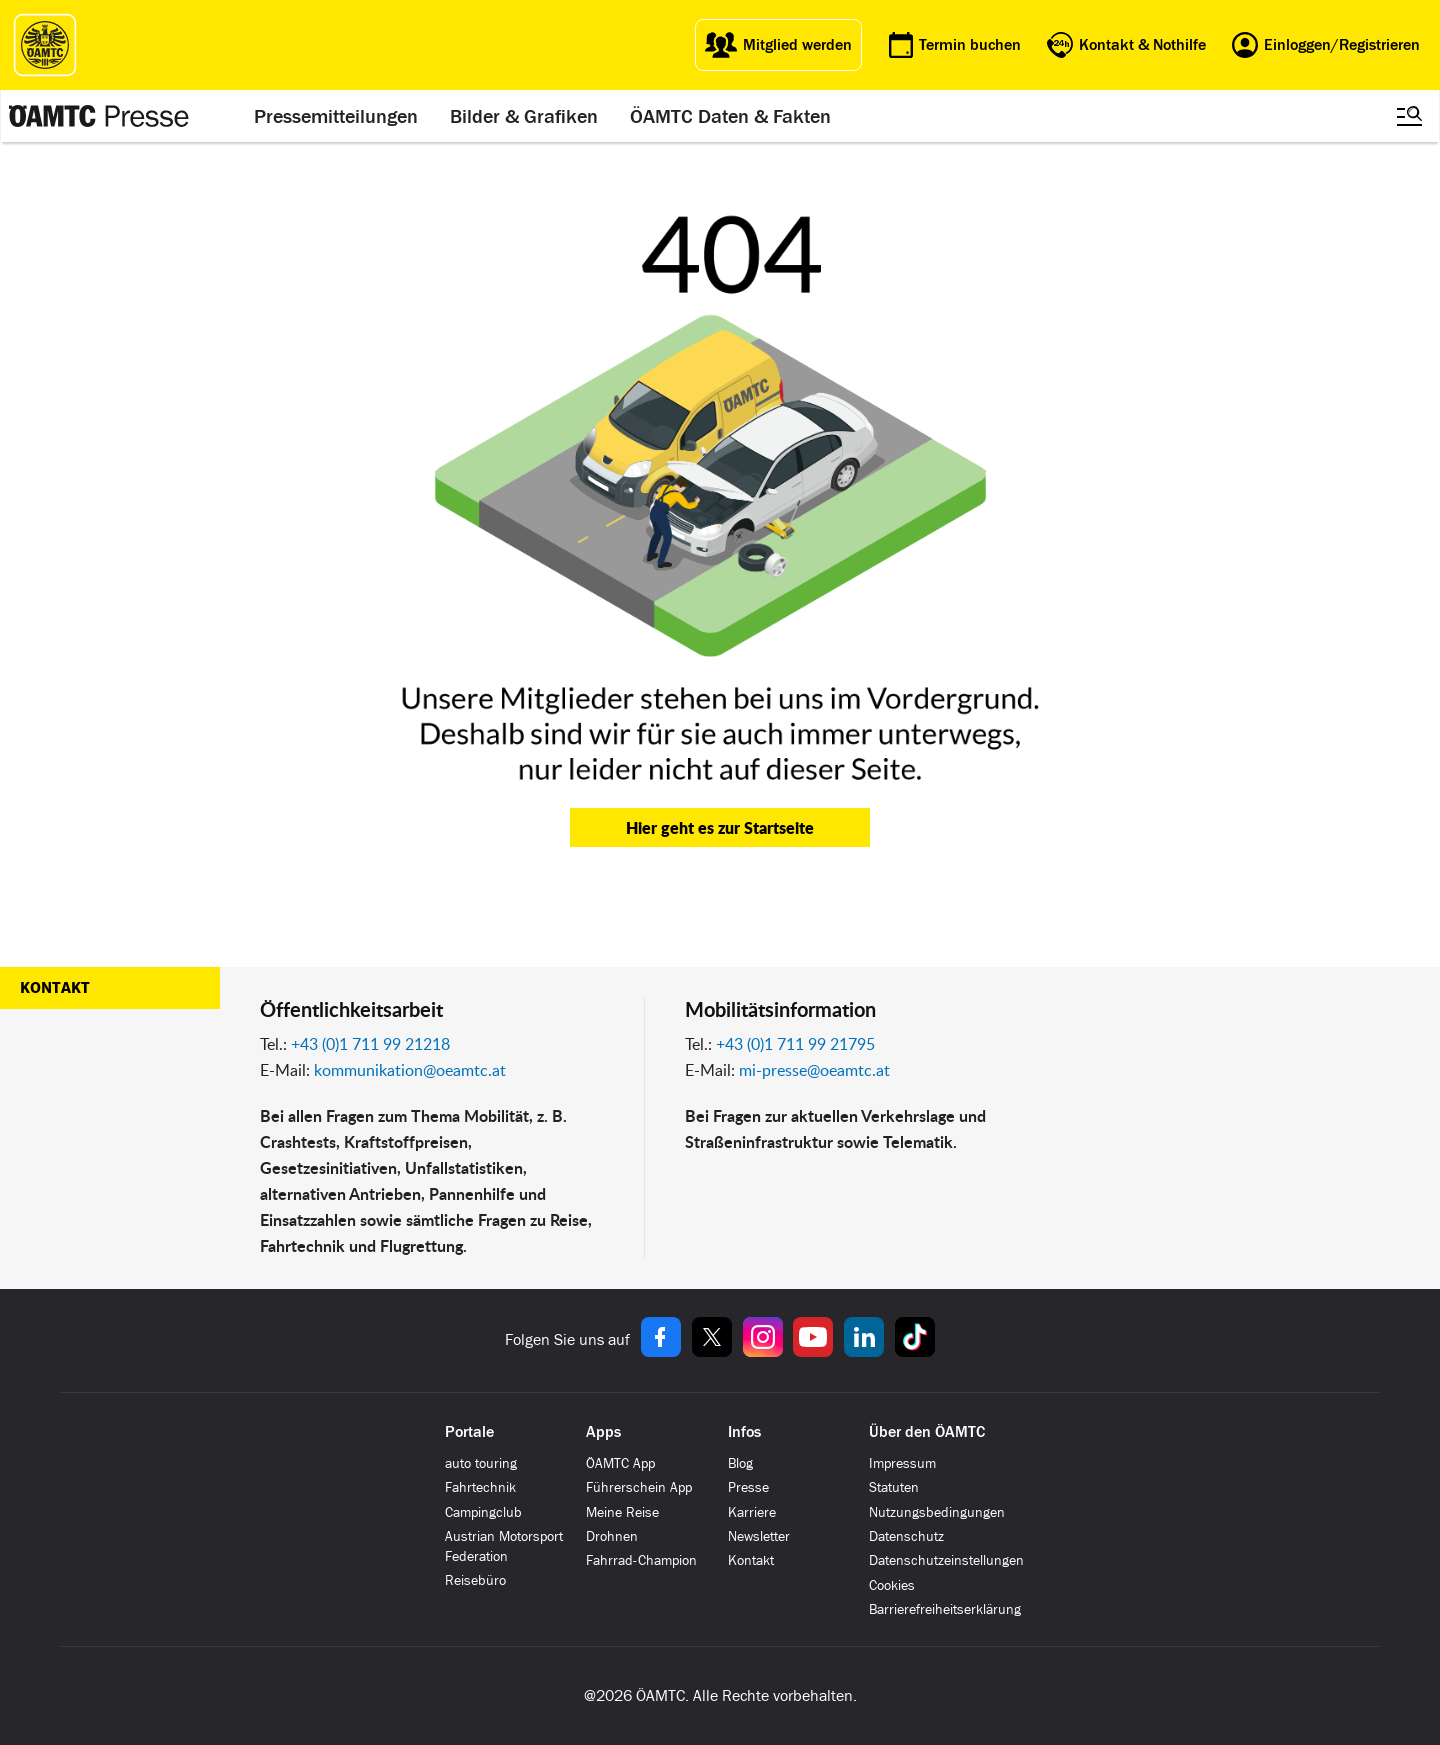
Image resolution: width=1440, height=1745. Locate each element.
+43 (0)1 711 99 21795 (795, 1044)
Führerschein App (639, 1487)
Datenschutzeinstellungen (946, 1560)
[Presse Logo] (99, 116)
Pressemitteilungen (336, 116)
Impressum (902, 1463)
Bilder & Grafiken (524, 116)
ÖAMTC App (620, 1463)
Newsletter (759, 1536)
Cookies (892, 1585)
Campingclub (483, 1512)
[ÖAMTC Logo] (45, 45)
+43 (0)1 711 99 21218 (370, 1044)
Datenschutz (906, 1536)
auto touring (481, 1463)
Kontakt (55, 988)
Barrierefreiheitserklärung (945, 1609)
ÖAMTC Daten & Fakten (730, 116)
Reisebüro (475, 1580)
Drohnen (612, 1536)
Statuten (894, 1487)
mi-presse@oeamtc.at (814, 1070)
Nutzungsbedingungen (937, 1512)
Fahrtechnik (480, 1487)
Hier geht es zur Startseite (720, 827)
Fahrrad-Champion (641, 1560)
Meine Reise (622, 1512)
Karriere (752, 1512)
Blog (740, 1463)
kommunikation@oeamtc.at (410, 1070)
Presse (748, 1487)
